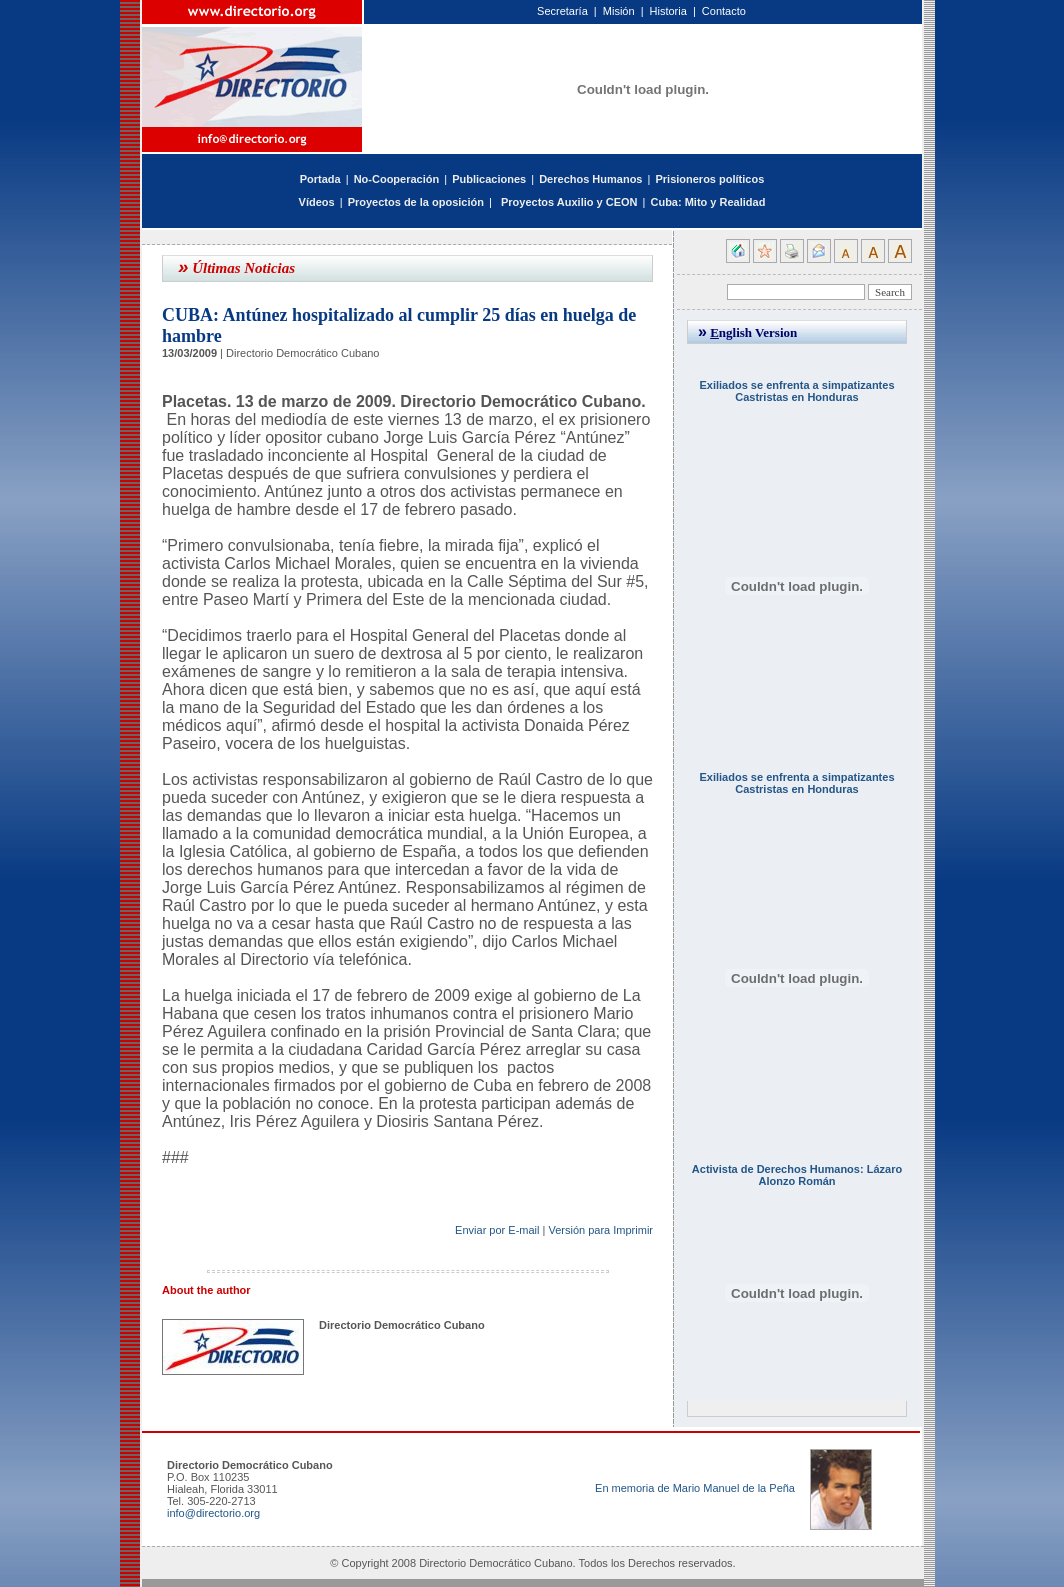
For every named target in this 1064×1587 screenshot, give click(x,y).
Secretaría (562, 11)
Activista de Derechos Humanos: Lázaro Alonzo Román (797, 1175)
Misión (619, 11)
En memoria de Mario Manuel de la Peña (695, 1488)
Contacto (724, 11)
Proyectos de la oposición (416, 202)
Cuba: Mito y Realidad (707, 202)
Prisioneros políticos (709, 179)
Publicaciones (489, 179)
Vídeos (317, 202)
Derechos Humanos (590, 179)
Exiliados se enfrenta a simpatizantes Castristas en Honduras (796, 391)
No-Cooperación (397, 179)
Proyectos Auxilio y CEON (569, 202)
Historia (668, 11)
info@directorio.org (213, 1513)
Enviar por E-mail (497, 1230)
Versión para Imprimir (600, 1230)
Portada (320, 179)
